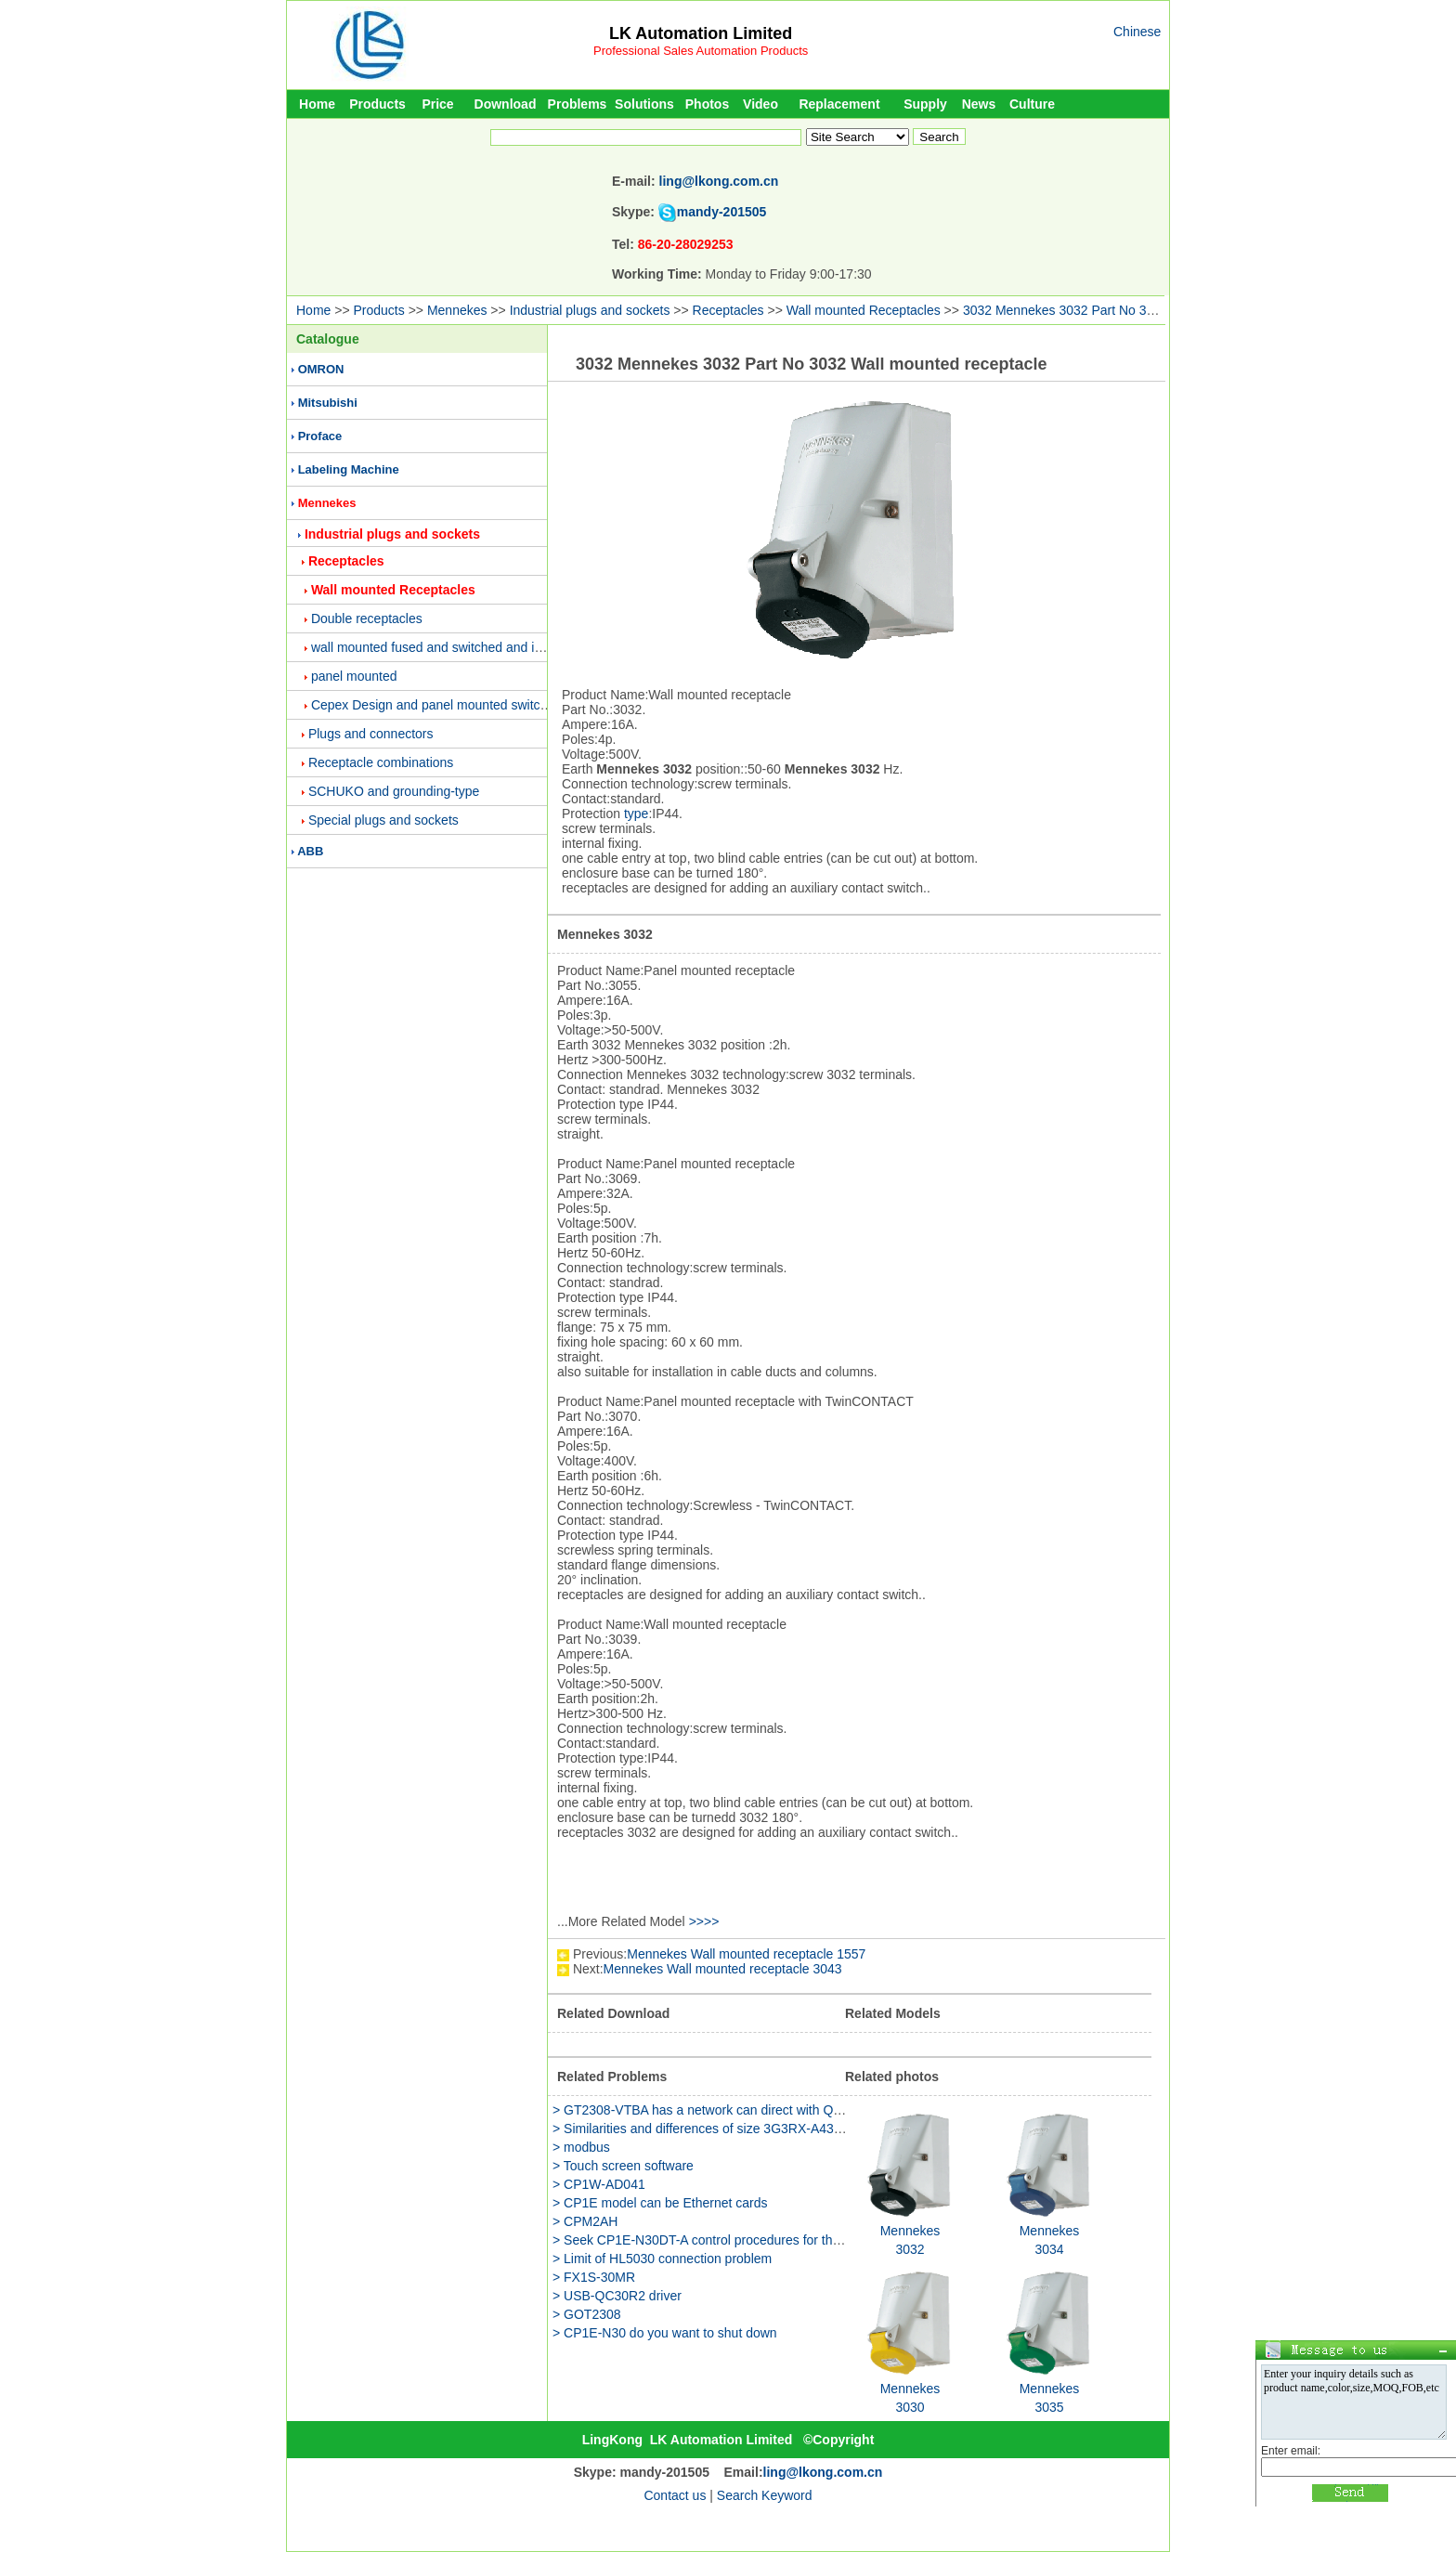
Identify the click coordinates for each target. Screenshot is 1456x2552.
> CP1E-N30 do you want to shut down (664, 2332)
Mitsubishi (328, 403)
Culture (1032, 104)
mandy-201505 (722, 211)
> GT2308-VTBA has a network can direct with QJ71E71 (715, 2110)
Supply (925, 104)
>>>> (704, 1921)
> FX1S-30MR (593, 2277)
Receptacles (728, 310)
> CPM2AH (585, 2221)
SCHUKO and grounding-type (393, 791)
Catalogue (327, 339)
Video (760, 104)
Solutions (644, 104)
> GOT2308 (586, 2314)
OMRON (321, 369)
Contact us (675, 2495)
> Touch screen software (623, 2165)
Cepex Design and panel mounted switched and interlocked (482, 704)
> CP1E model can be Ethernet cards (660, 2202)
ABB (310, 851)
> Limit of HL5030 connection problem (662, 2258)
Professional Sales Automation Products (700, 51)
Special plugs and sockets (383, 820)
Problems (577, 104)
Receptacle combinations (380, 762)
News (979, 104)
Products (377, 104)
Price (437, 104)
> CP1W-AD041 (598, 2184)
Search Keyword (764, 2495)
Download (505, 104)
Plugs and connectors (371, 733)
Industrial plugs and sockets (590, 310)
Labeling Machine (348, 469)
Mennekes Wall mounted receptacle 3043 (723, 1968)
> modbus (581, 2147)
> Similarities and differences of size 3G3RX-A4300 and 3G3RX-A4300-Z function (787, 2128)
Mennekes (457, 310)
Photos (707, 104)
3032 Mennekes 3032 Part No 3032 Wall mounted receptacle (1139, 310)
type (636, 813)
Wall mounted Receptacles (863, 310)
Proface (320, 436)
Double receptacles (366, 618)
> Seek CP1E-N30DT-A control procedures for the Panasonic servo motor (764, 2240)
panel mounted (354, 676)
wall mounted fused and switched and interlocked (452, 647)
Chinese (1137, 31)
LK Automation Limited (700, 33)
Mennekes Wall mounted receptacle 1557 (746, 1954)
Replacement (839, 104)
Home (317, 104)
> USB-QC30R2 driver (617, 2295)
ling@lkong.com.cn (719, 181)
